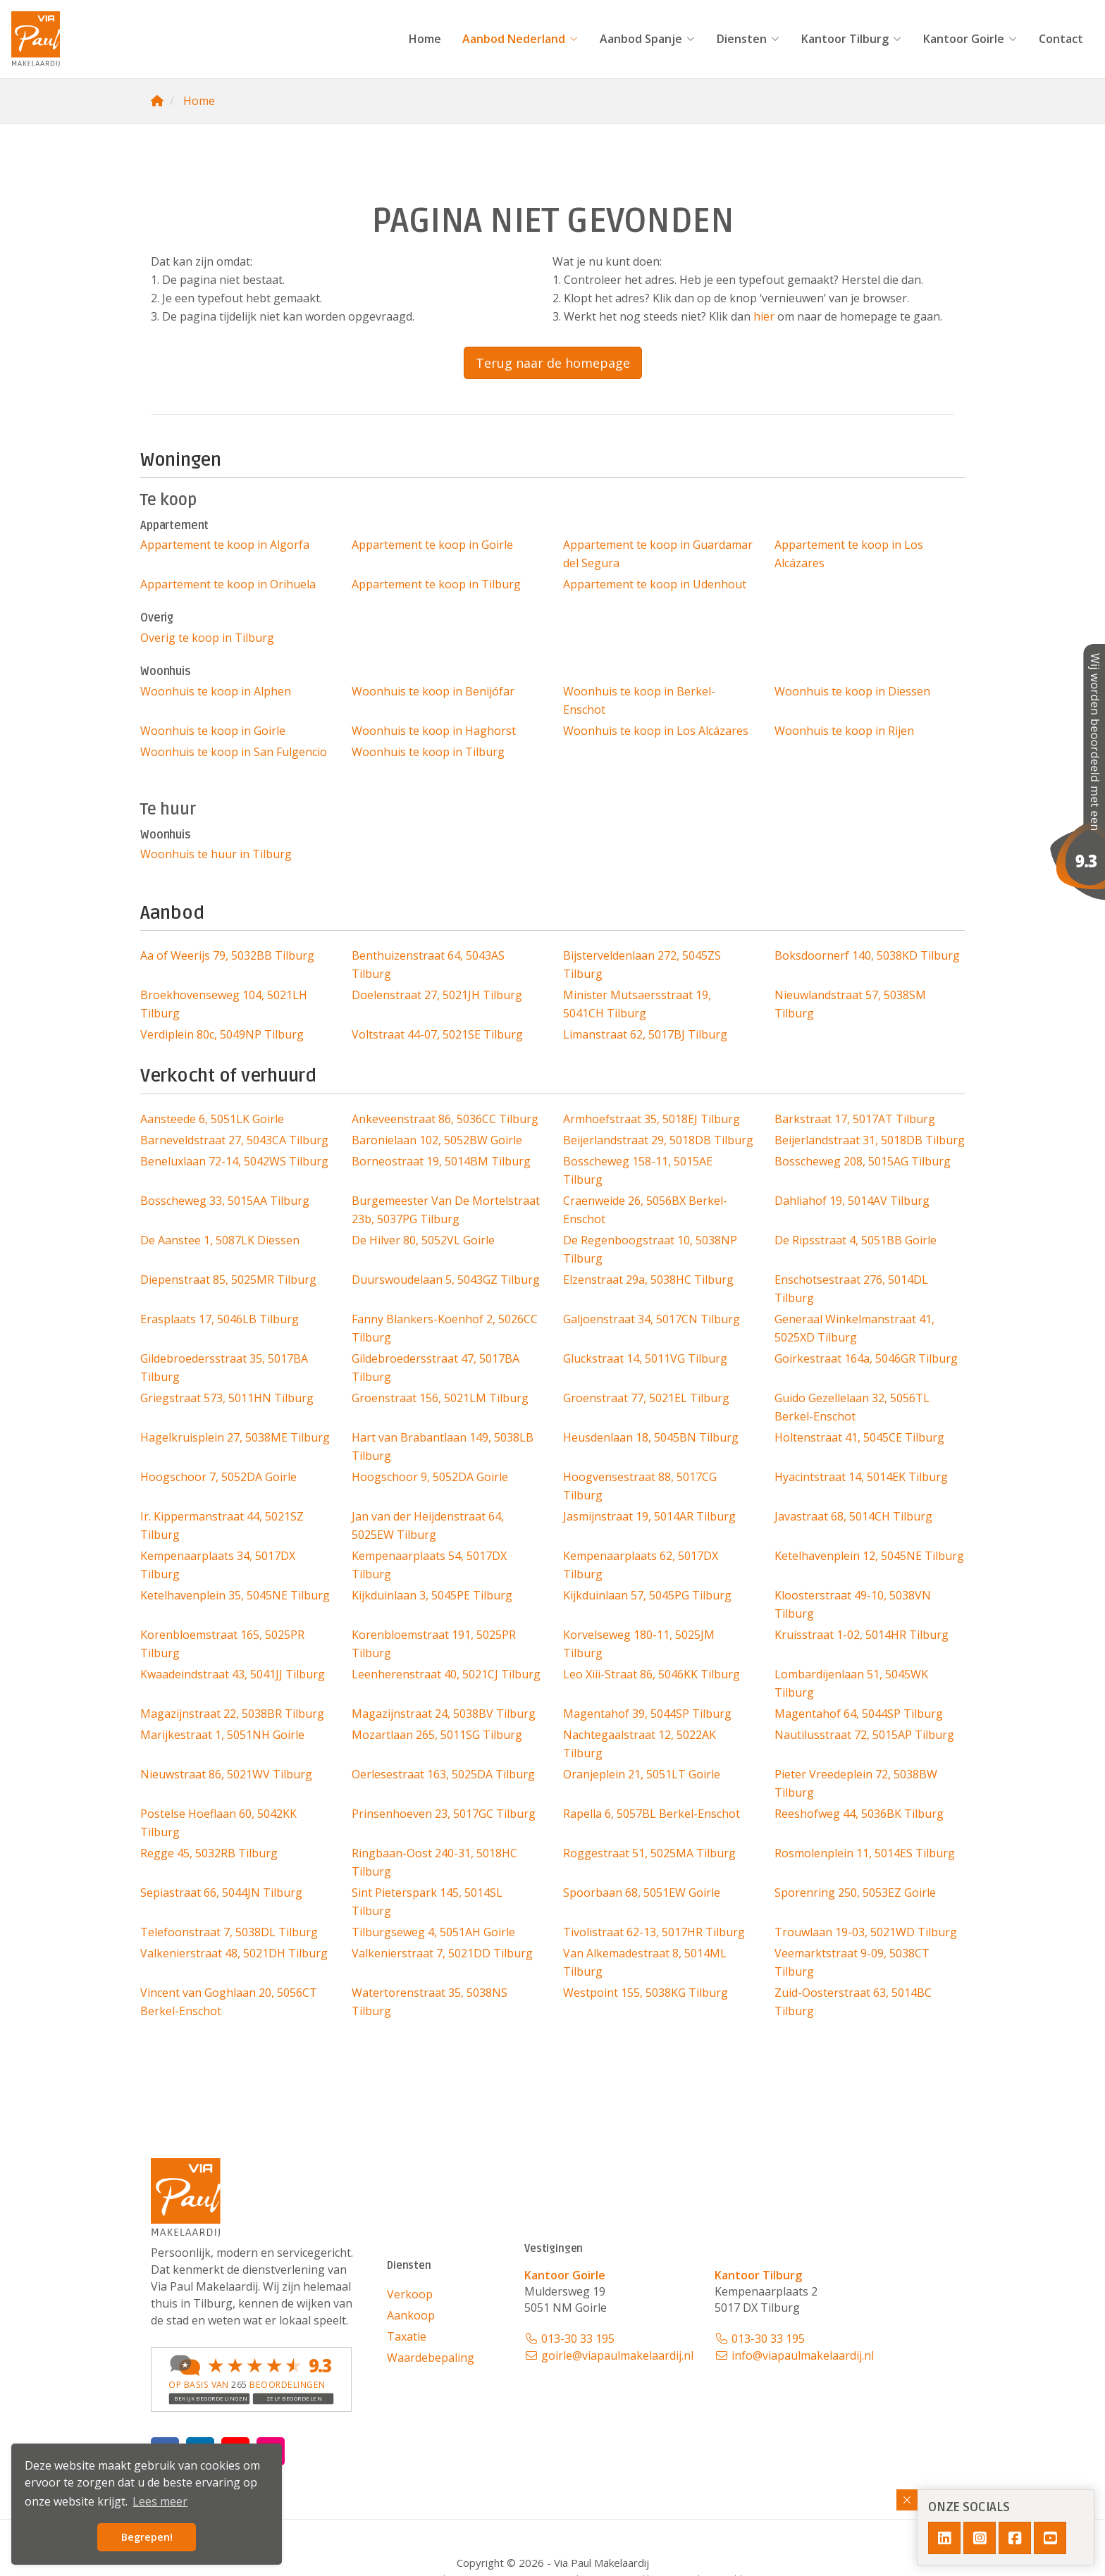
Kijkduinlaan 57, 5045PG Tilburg (647, 1595)
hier (763, 316)
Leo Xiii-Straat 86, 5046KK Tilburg (651, 1674)
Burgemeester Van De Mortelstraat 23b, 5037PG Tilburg (446, 1210)
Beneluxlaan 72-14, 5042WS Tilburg (234, 1161)
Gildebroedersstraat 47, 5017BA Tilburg (435, 1368)
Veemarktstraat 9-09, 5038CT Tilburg (852, 1962)
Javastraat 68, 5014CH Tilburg (853, 1516)
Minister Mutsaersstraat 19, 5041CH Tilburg (637, 1004)
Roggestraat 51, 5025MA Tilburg (649, 1853)
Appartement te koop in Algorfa (224, 544)
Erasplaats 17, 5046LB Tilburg (219, 1319)
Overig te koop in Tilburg (207, 637)
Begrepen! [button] (147, 2537)
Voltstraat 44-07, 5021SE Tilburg (437, 1034)
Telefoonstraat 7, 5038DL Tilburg (229, 1932)
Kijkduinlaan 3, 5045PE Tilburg (432, 1595)
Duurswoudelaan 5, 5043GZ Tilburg (446, 1279)
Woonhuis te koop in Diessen (852, 691)
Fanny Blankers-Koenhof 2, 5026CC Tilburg (445, 1328)
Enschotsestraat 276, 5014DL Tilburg (851, 1289)
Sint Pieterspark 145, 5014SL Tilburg (427, 1902)
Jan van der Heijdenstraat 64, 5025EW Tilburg (428, 1525)
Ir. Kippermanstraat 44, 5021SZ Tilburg (222, 1525)
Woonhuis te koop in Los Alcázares (655, 730)
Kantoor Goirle (970, 39)
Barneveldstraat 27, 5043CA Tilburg (234, 1140)
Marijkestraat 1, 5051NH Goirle (222, 1734)
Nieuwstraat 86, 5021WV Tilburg (226, 1774)
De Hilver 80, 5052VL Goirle (423, 1240)
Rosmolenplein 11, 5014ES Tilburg (864, 1853)
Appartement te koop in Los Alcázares (848, 554)
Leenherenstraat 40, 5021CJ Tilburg (446, 1674)
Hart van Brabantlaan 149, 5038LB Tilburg (442, 1446)
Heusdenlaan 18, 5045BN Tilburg (651, 1437)
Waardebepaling (430, 2357)
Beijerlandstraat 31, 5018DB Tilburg (869, 1140)
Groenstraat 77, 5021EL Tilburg (646, 1398)
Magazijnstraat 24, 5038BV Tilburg (444, 1713)
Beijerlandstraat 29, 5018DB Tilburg (658, 1140)
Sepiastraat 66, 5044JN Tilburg (221, 1892)
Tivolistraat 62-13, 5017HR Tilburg (654, 1932)
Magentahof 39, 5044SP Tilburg (647, 1713)
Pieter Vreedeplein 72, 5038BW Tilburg (855, 1783)
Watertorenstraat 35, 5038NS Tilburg (429, 2002)
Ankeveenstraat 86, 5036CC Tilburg (445, 1119)
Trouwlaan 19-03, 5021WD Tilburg (865, 1932)
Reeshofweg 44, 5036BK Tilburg (859, 1813)
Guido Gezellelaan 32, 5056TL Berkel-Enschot (852, 1407)
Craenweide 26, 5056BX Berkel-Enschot (645, 1210)
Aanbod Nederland (520, 39)
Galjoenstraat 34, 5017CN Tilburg (651, 1319)
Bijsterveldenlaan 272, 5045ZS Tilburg (642, 965)
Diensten (748, 39)
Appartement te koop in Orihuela (228, 584)
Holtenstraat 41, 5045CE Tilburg (859, 1437)
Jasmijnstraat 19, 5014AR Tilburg (649, 1516)
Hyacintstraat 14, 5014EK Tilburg (861, 1477)
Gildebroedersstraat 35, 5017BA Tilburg (224, 1368)
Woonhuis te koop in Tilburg (428, 752)
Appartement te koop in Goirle (432, 544)
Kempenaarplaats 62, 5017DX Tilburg (640, 1565)
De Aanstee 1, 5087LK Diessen (220, 1240)
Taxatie (406, 2336)
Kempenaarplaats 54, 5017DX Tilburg (429, 1565)
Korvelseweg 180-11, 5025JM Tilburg (639, 1644)
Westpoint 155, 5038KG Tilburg (645, 1992)
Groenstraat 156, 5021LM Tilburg (440, 1398)
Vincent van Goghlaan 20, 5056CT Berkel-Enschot (228, 2002)
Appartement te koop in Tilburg (436, 584)
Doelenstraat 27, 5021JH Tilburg (437, 995)
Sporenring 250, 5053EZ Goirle (855, 1892)
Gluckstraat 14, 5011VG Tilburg (645, 1358)
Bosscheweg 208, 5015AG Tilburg (862, 1161)
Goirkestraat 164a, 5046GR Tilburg (866, 1358)
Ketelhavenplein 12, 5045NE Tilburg (869, 1555)
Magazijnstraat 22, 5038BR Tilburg (232, 1713)
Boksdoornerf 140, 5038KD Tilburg (867, 955)
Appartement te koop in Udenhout (654, 584)
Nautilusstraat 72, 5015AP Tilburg (864, 1734)
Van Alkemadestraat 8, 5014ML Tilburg (645, 1962)
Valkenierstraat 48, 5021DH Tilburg (234, 1953)
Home (425, 39)
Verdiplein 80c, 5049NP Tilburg (222, 1034)
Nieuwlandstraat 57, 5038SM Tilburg (850, 1004)
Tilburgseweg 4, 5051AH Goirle (433, 1932)
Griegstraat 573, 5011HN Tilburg (227, 1398)
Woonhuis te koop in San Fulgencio (233, 752)
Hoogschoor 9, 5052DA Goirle (430, 1477)
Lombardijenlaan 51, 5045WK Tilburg (851, 1683)
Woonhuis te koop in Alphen (215, 691)
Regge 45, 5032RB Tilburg (209, 1853)
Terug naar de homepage (553, 362)
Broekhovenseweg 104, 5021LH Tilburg (223, 1004)
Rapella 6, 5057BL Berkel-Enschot (651, 1813)
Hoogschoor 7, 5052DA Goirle (218, 1477)
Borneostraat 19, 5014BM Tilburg (441, 1161)
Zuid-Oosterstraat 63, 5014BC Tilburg (853, 2002)
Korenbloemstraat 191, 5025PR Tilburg (434, 1644)
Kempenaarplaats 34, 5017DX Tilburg (217, 1565)
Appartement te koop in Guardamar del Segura (658, 554)
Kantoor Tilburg (851, 39)
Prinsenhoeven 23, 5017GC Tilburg (444, 1813)
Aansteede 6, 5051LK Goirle (212, 1119)
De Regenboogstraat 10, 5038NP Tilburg (650, 1249)
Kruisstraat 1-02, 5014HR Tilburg (861, 1634)
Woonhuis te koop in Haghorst (434, 730)
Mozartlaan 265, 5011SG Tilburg (437, 1734)
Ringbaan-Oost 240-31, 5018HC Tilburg (434, 1862)
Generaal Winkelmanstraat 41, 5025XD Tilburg (854, 1328)
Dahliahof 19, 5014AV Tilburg (852, 1200)
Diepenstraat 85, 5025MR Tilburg (228, 1279)
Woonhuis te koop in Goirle (212, 730)
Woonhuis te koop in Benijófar (433, 691)
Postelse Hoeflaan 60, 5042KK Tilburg (218, 1823)
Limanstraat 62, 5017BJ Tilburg (645, 1034)
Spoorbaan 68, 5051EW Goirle (641, 1892)
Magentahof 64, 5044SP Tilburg (858, 1713)
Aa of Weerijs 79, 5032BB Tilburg (227, 955)
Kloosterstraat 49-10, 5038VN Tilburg (852, 1604)
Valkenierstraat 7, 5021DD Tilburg (442, 1953)
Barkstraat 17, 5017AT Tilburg (854, 1119)
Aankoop (411, 2315)
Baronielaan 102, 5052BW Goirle (437, 1140)
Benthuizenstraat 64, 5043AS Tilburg (428, 965)
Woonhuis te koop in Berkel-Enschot (639, 700)
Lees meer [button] (159, 2501)
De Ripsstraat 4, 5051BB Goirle (855, 1240)
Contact (1061, 39)
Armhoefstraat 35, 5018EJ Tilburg (651, 1119)
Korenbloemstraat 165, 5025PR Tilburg (222, 1644)
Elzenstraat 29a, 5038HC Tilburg (648, 1279)
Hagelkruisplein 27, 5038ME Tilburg (235, 1437)
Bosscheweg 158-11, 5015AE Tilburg (637, 1170)
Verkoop (410, 2294)
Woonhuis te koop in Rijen (844, 730)
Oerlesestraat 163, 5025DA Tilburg (443, 1774)
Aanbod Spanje (648, 39)
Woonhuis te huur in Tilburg (216, 854)
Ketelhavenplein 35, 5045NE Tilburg (235, 1595)
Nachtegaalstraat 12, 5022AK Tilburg (639, 1744)
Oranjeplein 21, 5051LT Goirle (641, 1774)
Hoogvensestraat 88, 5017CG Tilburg (640, 1486)
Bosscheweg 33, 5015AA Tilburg (224, 1200)
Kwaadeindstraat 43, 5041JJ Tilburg (232, 1674)
